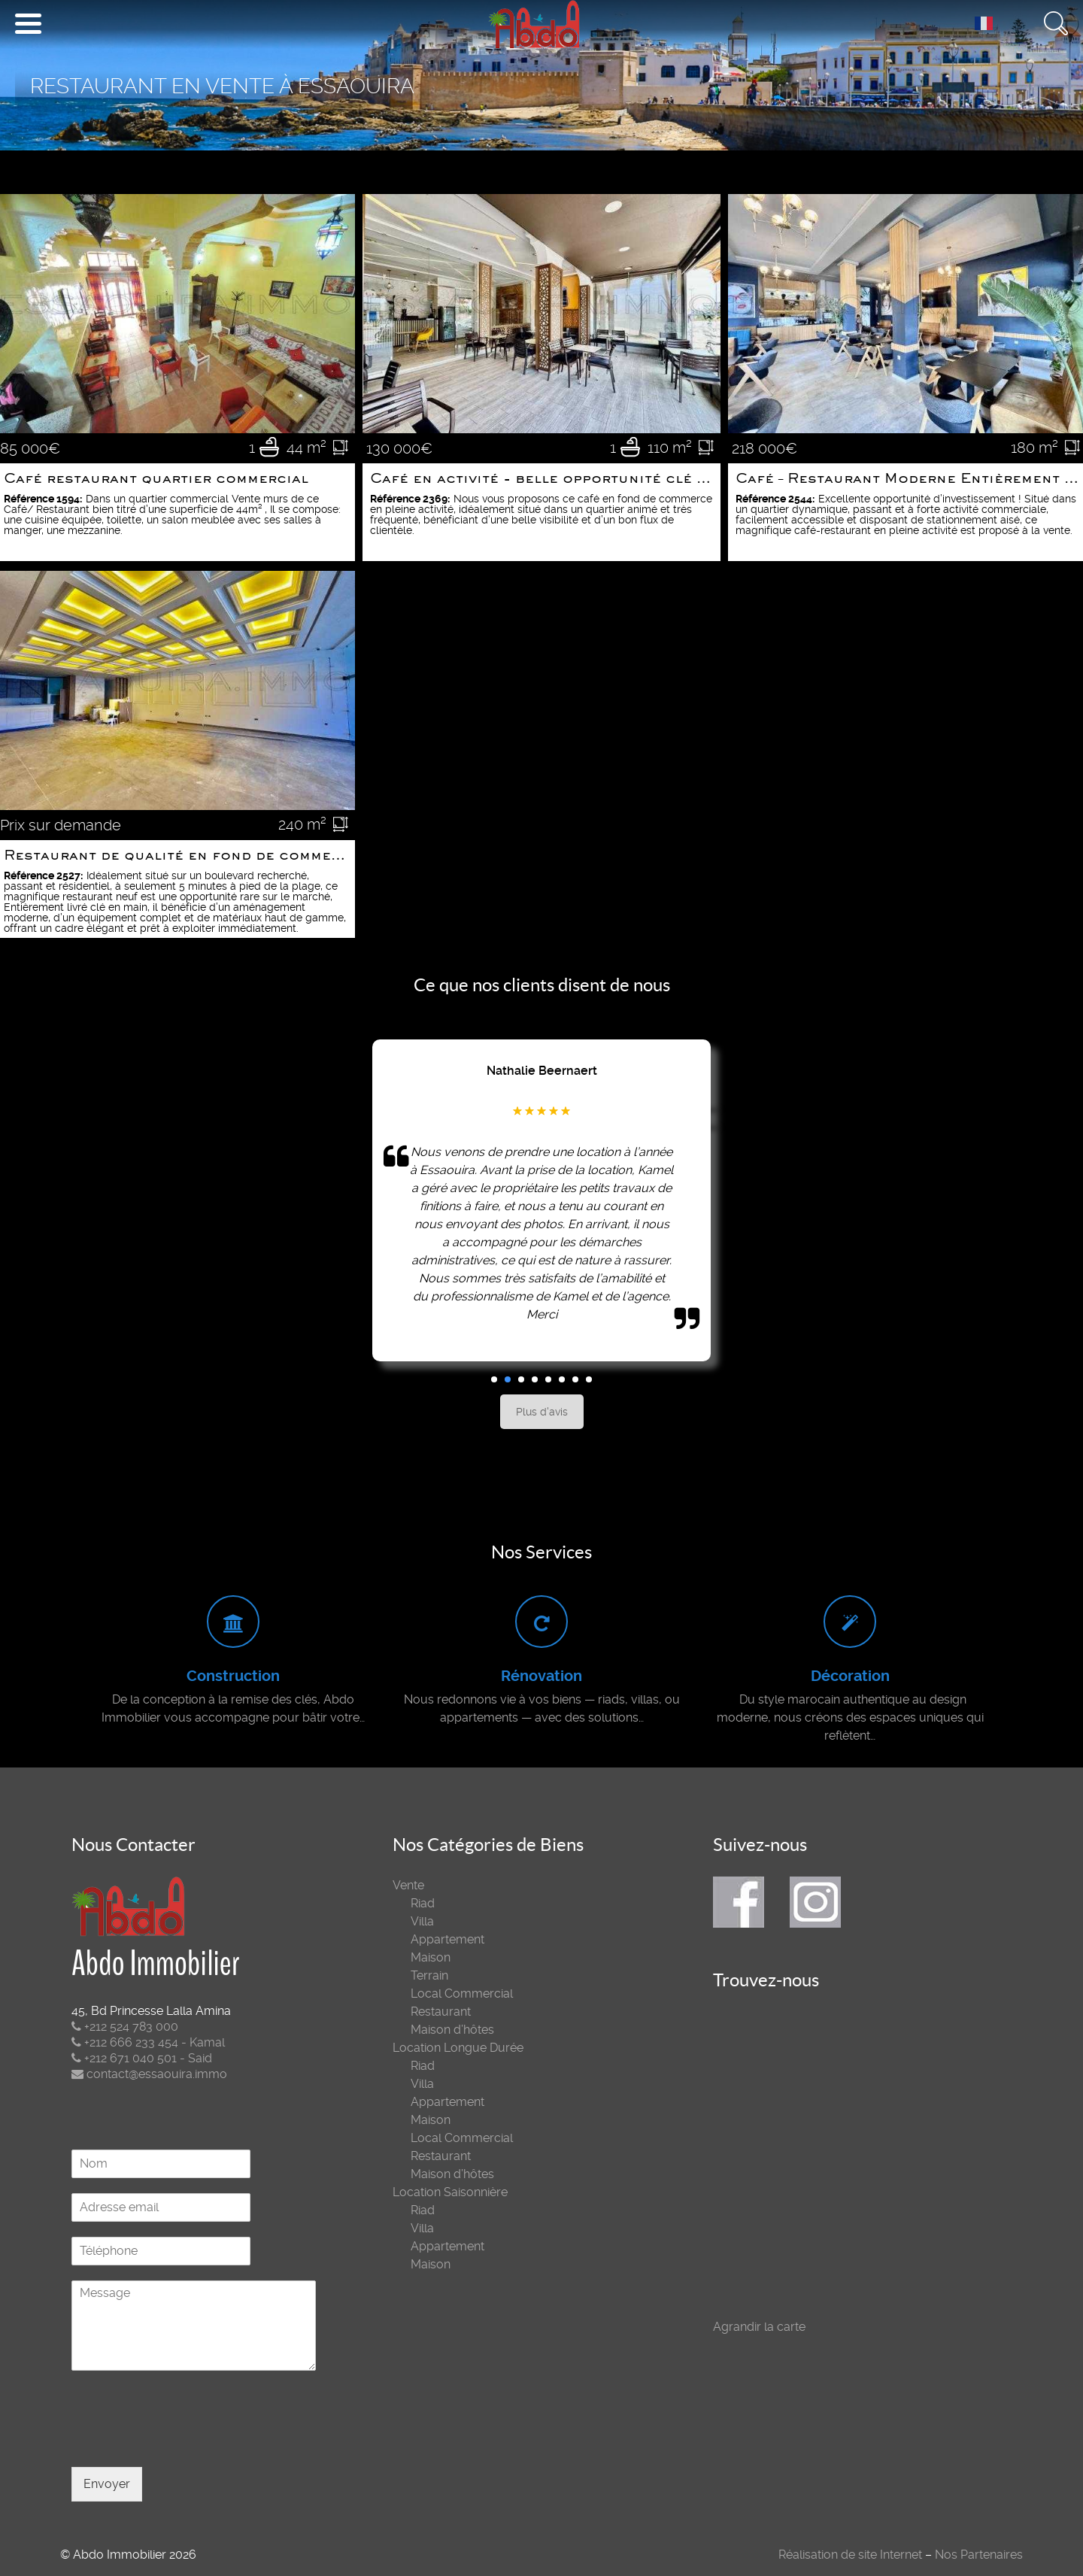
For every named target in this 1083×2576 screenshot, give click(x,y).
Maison (430, 1957)
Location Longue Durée (458, 2047)
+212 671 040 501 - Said (141, 2058)
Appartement (447, 1939)
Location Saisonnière (450, 2192)
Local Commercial (462, 1993)
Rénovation (541, 1676)
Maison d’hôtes (452, 2029)
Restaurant (441, 2011)
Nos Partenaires (979, 2554)
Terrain (429, 1975)
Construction (233, 1676)
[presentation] (185, 2442)
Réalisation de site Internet (850, 2554)
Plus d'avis (542, 1412)
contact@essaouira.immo (149, 2074)
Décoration (850, 1676)
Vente (408, 1885)
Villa (422, 1921)
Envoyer (106, 2484)
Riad (423, 1903)
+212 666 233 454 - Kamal (148, 2042)
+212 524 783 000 (124, 2026)
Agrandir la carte (759, 2327)
